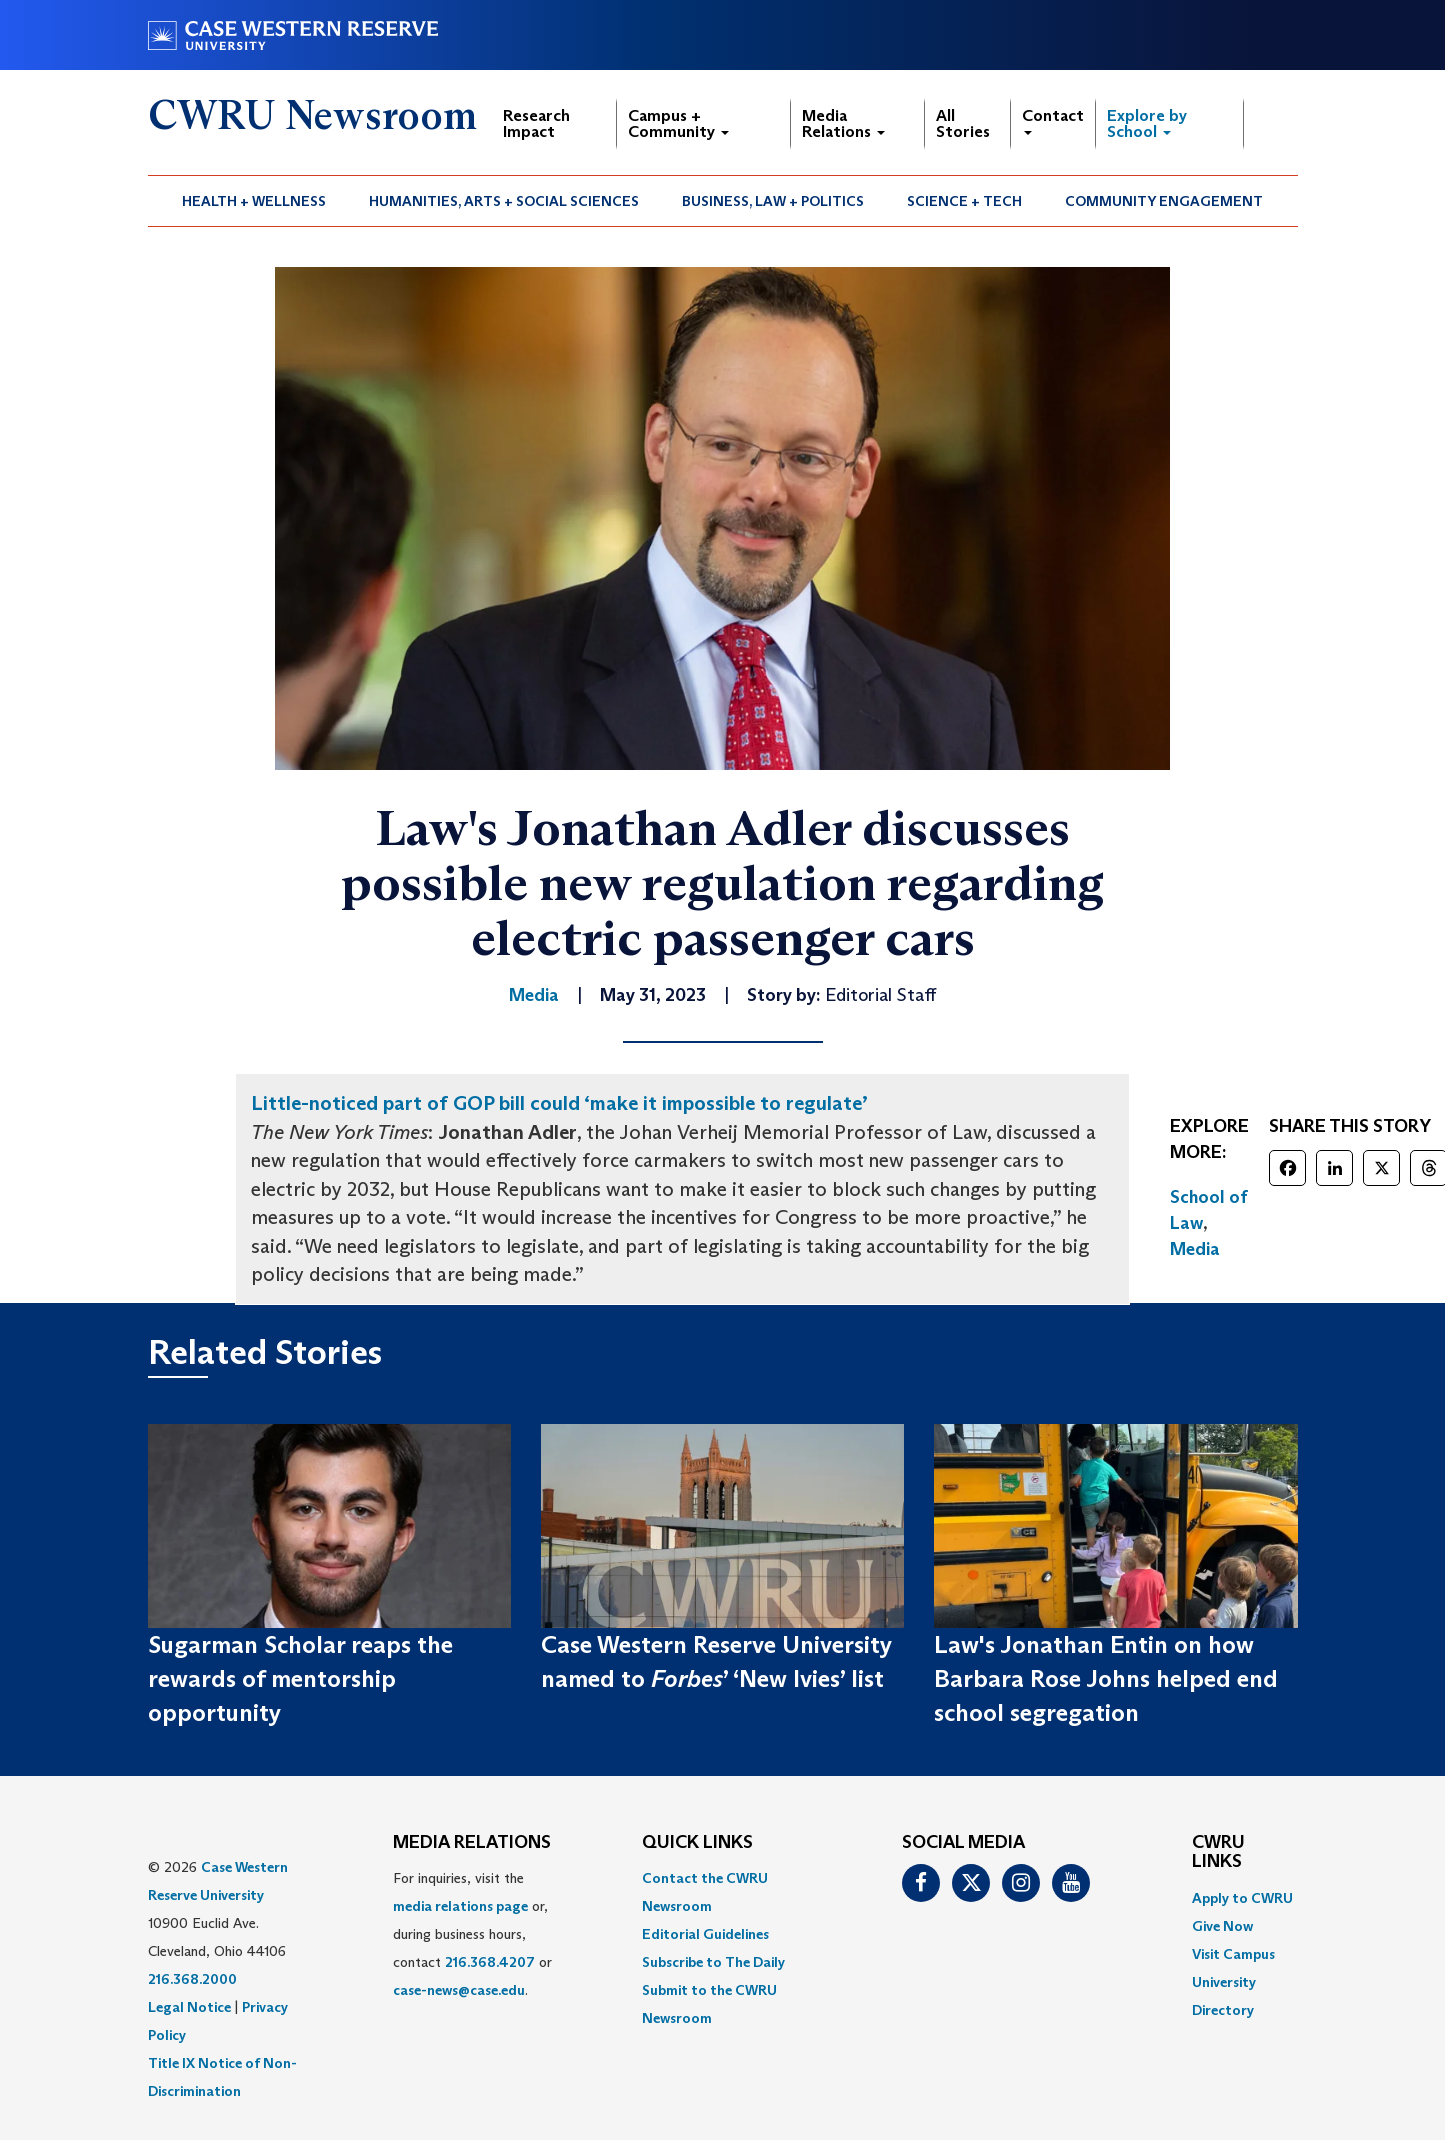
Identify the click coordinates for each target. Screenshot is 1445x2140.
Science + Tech (964, 201)
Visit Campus (1233, 1954)
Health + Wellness (254, 201)
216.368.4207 (490, 1962)
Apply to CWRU (1242, 1898)
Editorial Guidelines (705, 1934)
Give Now (1222, 1926)
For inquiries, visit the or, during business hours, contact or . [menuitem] (472, 1934)
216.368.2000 (192, 1979)
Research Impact (536, 123)
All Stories (963, 123)
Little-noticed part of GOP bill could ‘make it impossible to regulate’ (559, 1103)
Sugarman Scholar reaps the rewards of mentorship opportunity (300, 1679)
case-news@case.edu (459, 1990)
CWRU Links (1218, 1853)
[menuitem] (254, 201)
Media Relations (843, 123)
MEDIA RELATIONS (472, 1843)
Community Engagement (1164, 201)
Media (1195, 1249)
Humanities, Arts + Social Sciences (504, 201)
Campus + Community (678, 123)
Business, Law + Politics (773, 201)
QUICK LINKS (697, 1843)
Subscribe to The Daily (713, 1962)
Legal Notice (189, 2007)
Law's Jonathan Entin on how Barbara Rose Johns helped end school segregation (1106, 1679)
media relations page (460, 1906)
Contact (1053, 120)
